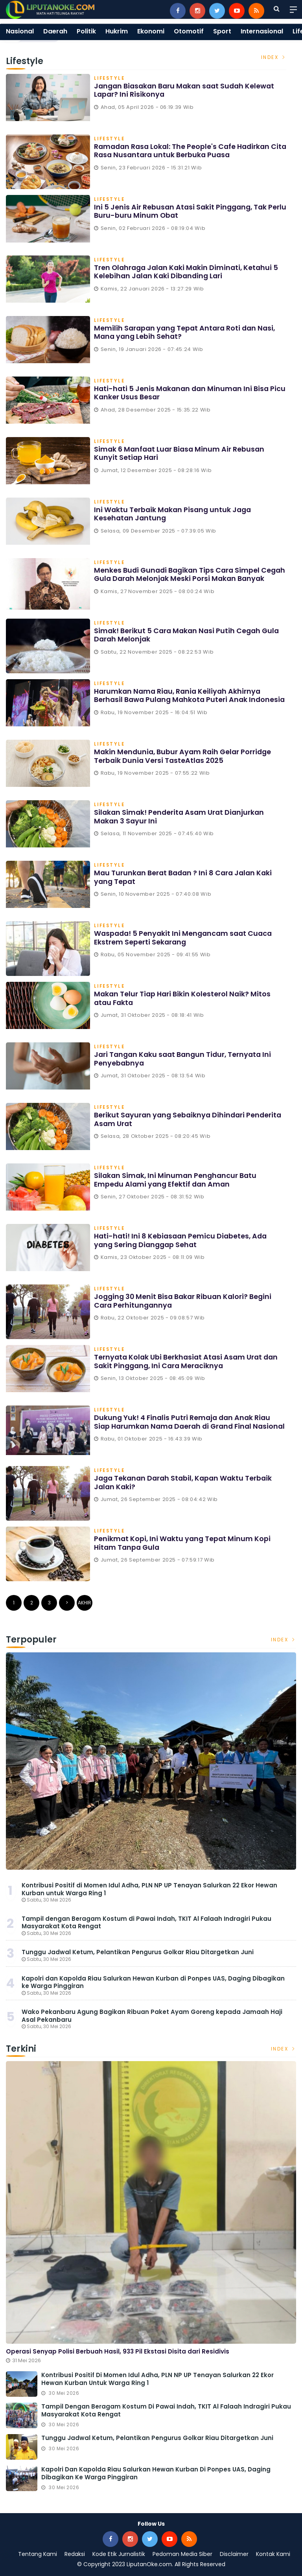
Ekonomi (150, 31)
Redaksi (74, 2554)
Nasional (20, 31)
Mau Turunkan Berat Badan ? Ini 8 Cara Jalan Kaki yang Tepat (185, 877)
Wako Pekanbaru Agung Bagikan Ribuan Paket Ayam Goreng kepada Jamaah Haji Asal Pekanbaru (152, 2016)
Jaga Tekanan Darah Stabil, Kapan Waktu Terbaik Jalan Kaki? (185, 1482)
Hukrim (116, 31)
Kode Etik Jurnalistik (118, 2554)
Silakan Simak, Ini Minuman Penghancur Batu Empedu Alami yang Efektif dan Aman (177, 1179)
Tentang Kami (37, 2554)
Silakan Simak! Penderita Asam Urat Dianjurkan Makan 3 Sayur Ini (181, 816)
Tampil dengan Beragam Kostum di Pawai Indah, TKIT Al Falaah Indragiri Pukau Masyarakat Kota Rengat (146, 1923)
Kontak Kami (273, 2554)
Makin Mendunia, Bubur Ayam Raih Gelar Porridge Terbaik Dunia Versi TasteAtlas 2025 (184, 756)
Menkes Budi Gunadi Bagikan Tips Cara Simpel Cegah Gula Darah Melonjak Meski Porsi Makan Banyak (179, 578)
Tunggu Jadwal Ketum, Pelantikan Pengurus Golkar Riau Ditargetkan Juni (138, 1952)
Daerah (55, 31)
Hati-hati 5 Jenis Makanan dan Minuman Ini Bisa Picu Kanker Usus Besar (183, 393)
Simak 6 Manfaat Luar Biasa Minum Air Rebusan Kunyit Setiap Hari (181, 453)
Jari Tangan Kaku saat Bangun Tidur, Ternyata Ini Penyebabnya (185, 1058)
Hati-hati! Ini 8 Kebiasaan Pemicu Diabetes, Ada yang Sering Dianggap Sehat (182, 1240)
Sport (222, 31)
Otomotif (189, 31)
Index (274, 57)
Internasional (262, 31)
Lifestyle (110, 78)
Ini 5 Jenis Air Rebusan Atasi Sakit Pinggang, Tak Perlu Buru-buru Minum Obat (182, 211)
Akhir (84, 1602)
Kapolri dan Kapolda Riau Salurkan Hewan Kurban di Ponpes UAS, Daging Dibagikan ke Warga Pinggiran (153, 1982)
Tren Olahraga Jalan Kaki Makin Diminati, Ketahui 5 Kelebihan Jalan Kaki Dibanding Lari (188, 272)
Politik (86, 31)
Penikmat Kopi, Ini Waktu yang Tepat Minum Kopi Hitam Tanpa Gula (183, 1543)
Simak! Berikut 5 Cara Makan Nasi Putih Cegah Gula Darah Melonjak (188, 635)
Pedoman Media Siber (182, 2554)
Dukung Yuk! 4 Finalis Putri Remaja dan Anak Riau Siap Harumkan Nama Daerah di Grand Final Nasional (184, 1426)
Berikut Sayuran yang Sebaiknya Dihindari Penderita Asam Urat (189, 1119)
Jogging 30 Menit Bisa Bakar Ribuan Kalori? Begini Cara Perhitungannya (184, 1301)
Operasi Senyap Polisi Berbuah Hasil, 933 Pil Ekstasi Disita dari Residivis (117, 2351)
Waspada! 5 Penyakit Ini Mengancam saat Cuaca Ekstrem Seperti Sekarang (185, 937)
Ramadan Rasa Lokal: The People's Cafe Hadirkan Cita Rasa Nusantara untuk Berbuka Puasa (184, 150)
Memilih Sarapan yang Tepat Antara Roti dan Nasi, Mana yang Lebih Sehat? (187, 332)
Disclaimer (234, 2554)
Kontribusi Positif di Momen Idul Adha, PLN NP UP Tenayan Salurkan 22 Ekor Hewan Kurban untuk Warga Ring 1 (149, 1889)
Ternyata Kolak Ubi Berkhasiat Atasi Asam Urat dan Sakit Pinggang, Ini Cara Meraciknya (188, 1361)
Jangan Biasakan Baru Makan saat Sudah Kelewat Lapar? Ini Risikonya (187, 90)
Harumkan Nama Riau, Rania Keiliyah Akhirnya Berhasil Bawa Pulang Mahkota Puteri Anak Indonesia (179, 699)
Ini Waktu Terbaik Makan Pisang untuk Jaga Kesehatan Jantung (174, 514)
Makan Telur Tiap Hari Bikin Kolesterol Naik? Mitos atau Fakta (183, 998)
